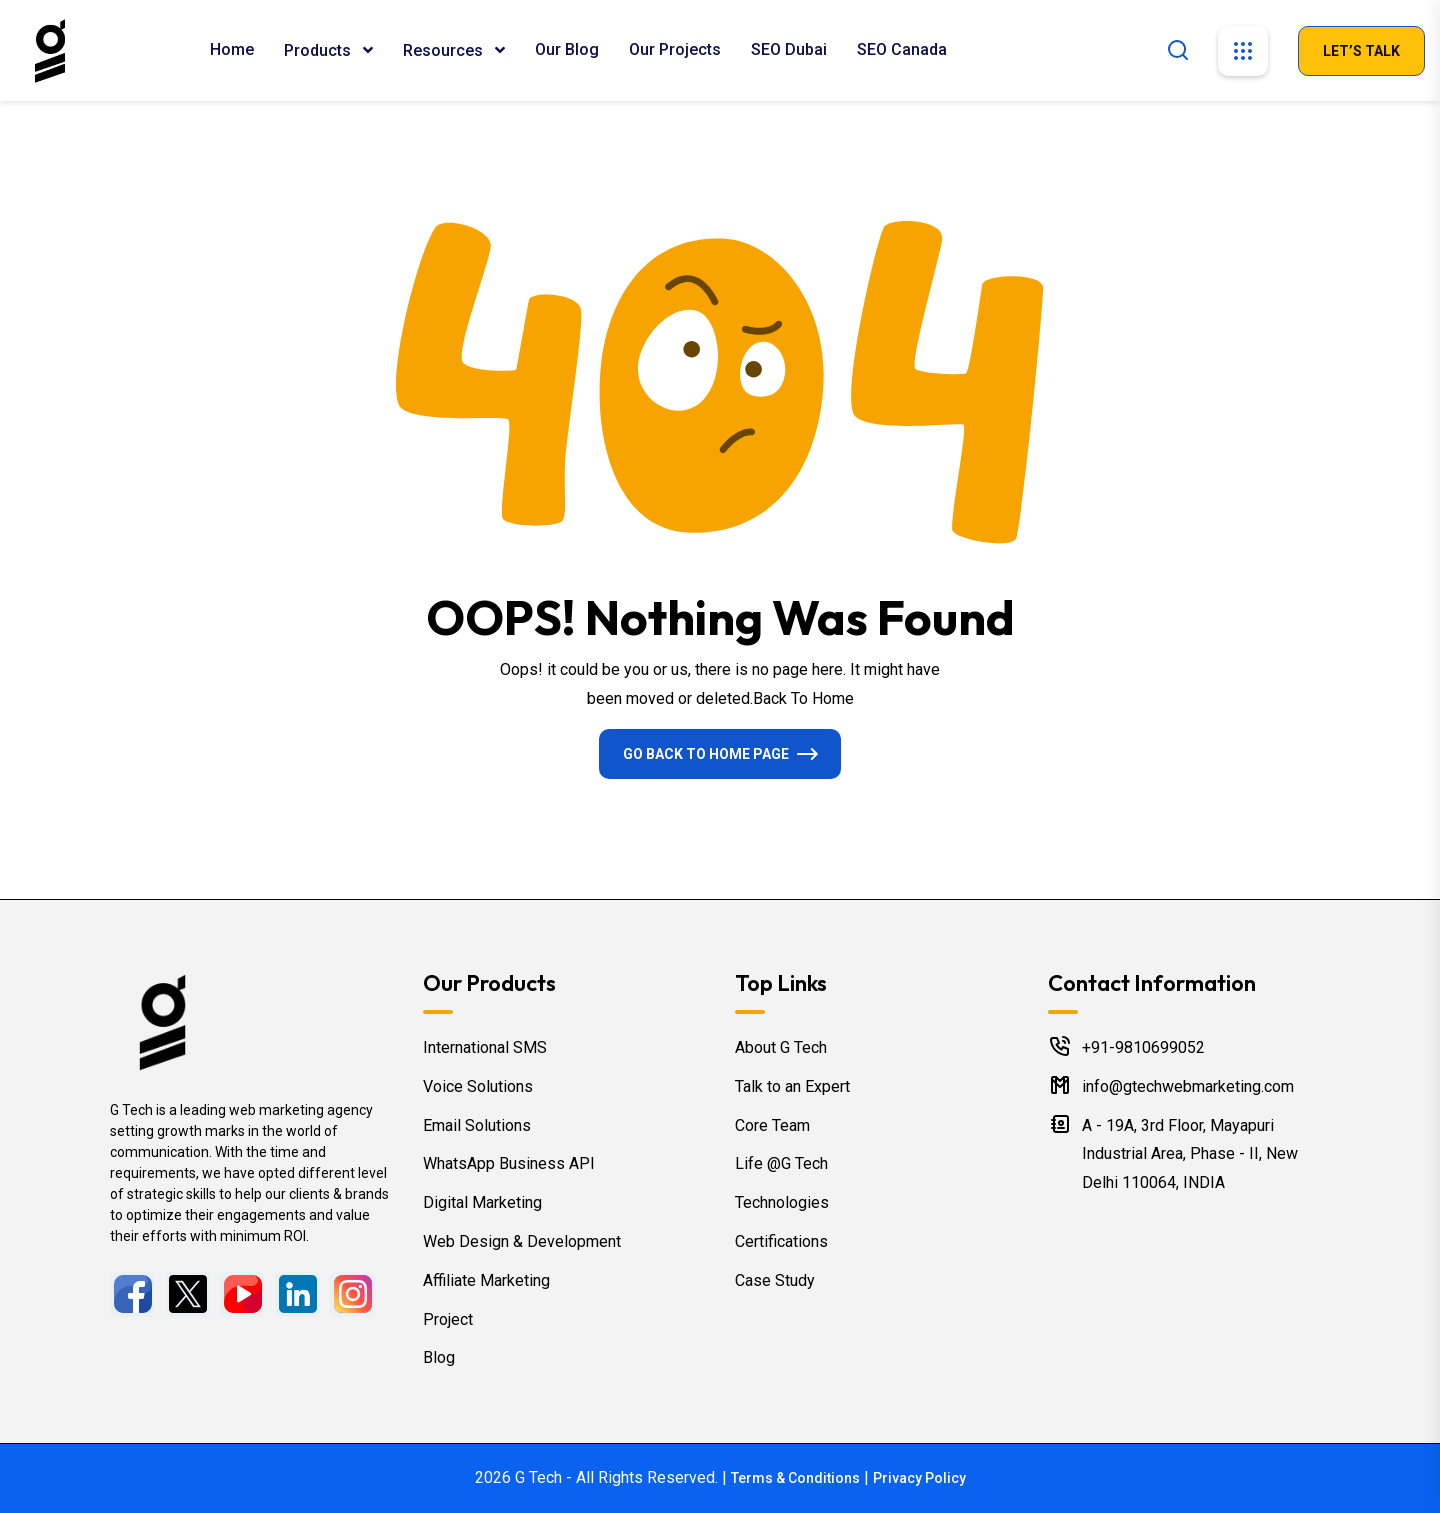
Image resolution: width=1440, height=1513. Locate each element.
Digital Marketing (482, 1202)
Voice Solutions (478, 1086)
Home (232, 49)
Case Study (775, 1280)
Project (448, 1319)
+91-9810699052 (1143, 1047)
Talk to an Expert (792, 1086)
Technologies (782, 1202)
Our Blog (567, 49)
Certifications (781, 1241)
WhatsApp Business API (509, 1163)
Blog (439, 1357)
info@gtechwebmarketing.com (1188, 1086)
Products (319, 50)
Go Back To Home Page (706, 754)
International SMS (485, 1047)
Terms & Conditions (795, 1478)
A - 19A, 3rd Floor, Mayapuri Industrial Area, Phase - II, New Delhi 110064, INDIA (1190, 1154)
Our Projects (675, 49)
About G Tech (781, 1047)
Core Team (772, 1125)
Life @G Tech (781, 1163)
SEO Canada (902, 49)
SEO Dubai (789, 49)
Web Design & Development (522, 1241)
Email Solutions (477, 1125)
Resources (445, 50)
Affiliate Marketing (486, 1280)
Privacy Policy (919, 1478)
